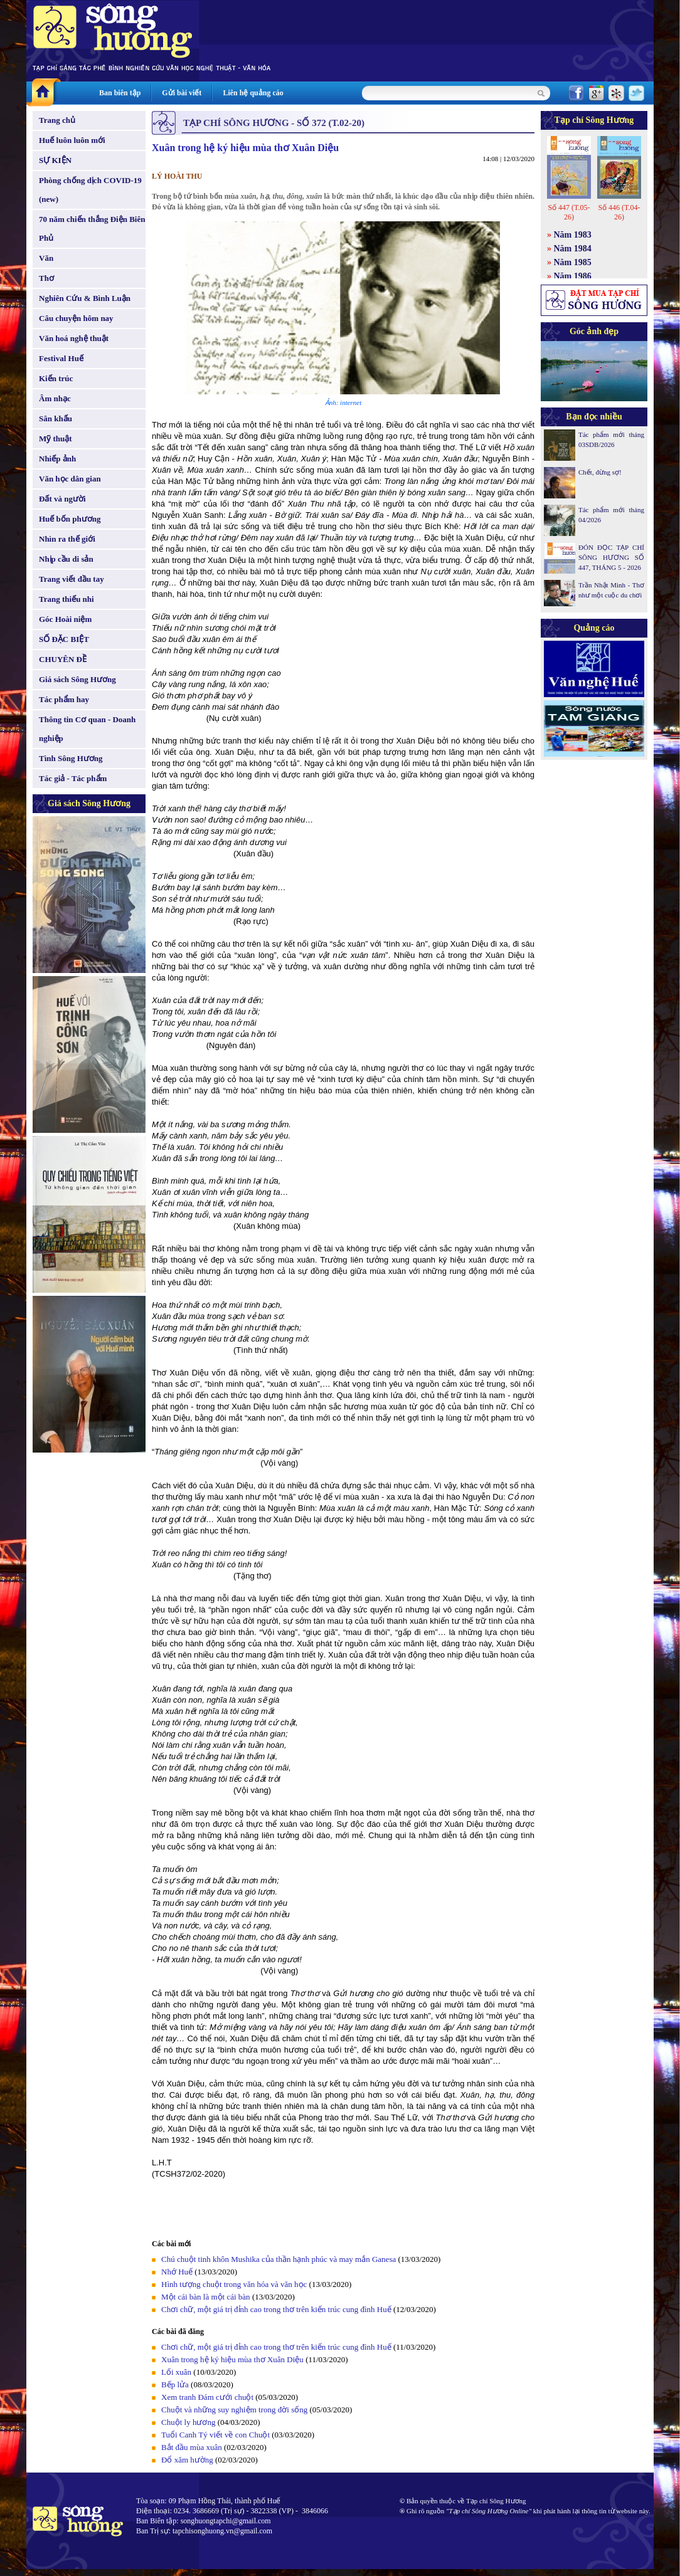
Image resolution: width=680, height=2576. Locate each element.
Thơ (46, 278)
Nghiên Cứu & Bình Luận (84, 298)
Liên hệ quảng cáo (253, 92)
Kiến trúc (56, 378)
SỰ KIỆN (55, 160)
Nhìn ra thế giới (67, 539)
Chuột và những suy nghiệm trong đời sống (234, 2409)
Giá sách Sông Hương (77, 679)
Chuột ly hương (188, 2422)
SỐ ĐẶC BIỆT (64, 639)
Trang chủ (57, 120)
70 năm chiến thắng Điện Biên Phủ (92, 228)
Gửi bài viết (181, 92)
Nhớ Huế (177, 2271)
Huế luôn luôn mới (72, 140)
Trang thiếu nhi (66, 599)
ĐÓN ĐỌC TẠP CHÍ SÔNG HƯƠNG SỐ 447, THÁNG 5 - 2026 (611, 557)
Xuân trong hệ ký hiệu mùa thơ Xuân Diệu (232, 2359)
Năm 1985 (573, 262)
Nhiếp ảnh (57, 458)
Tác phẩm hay (64, 699)
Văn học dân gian (70, 478)
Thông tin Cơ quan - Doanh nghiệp (87, 729)
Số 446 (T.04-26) (619, 212)
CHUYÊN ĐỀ (63, 659)
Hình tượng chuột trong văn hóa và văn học (234, 2284)
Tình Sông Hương (71, 758)
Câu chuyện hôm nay (76, 318)
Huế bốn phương (70, 518)
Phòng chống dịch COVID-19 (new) (90, 190)
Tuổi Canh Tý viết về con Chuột (215, 2434)
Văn (46, 258)
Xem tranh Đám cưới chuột (207, 2397)
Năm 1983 (573, 234)
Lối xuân (176, 2372)
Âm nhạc (55, 398)
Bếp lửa (175, 2384)
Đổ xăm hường (187, 2459)
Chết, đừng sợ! (600, 472)
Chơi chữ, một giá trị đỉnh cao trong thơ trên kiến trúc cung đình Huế (276, 2309)
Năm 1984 (573, 248)
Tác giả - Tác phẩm (73, 778)
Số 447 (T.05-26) (569, 212)
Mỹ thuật (55, 438)
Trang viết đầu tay (71, 579)
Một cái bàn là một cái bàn (205, 2296)
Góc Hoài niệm (65, 619)
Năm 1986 (573, 276)
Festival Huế (61, 358)
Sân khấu (55, 418)
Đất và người (62, 498)
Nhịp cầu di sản (66, 559)
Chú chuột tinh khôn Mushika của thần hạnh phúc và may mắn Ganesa (278, 2259)
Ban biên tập (120, 92)
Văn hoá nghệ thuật (74, 338)
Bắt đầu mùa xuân (191, 2447)
